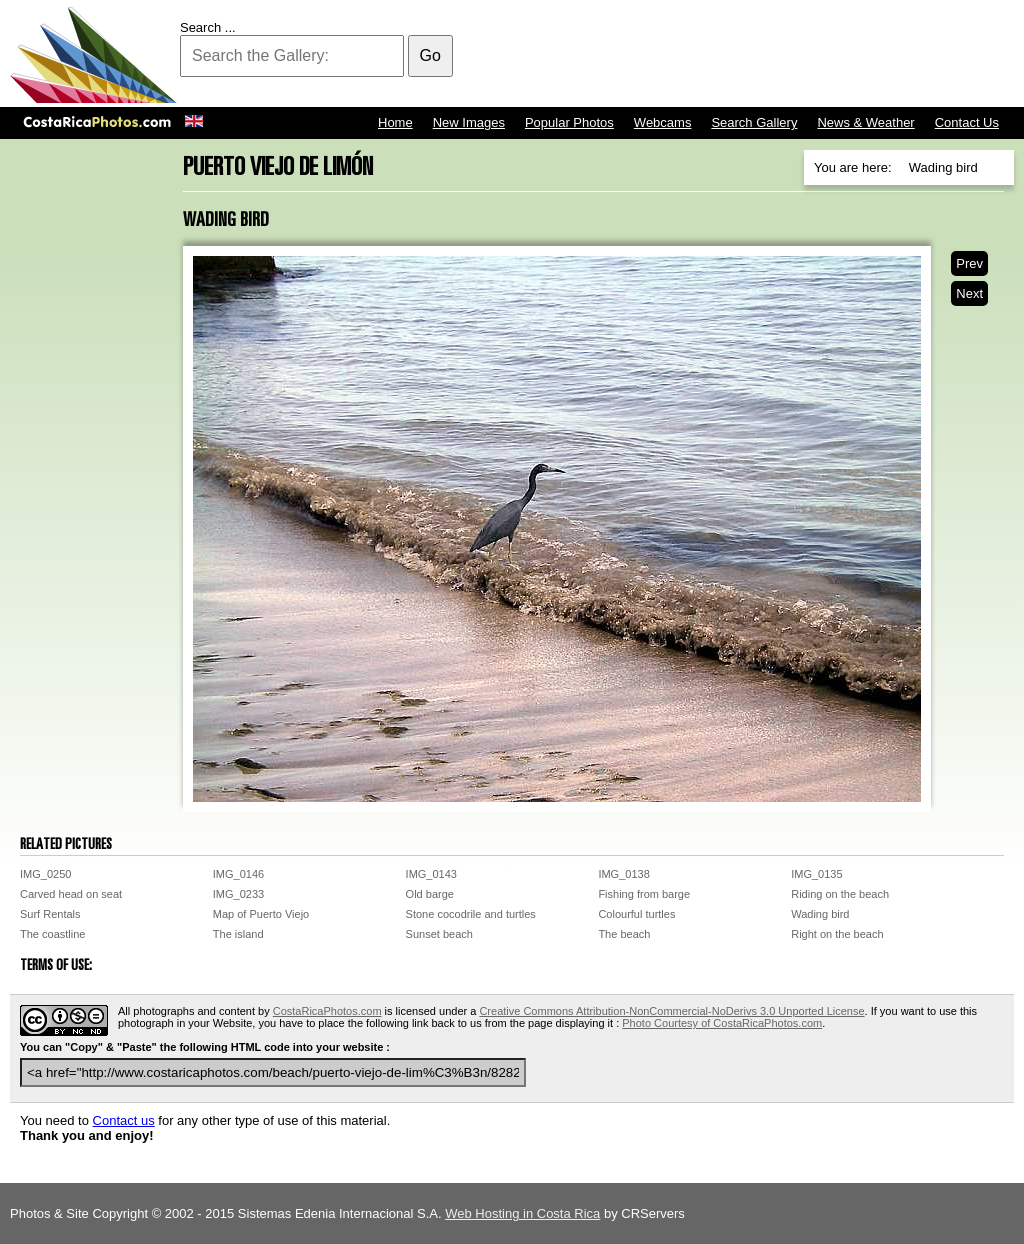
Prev (969, 263)
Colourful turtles (636, 914)
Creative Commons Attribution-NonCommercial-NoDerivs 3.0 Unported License (671, 1011)
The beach (624, 934)
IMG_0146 (238, 874)
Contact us (124, 1120)
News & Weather (865, 122)
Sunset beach (439, 934)
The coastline (52, 934)
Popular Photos (569, 122)
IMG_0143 (431, 874)
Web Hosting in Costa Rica (522, 1213)
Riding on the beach (840, 894)
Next (969, 293)
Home (395, 122)
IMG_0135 (816, 874)
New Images (469, 122)
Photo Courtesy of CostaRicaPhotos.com (722, 1023)
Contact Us (967, 122)
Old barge (430, 894)
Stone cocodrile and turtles (471, 914)
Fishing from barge (644, 894)
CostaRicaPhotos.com (327, 1011)
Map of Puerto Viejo (261, 914)
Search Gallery (754, 122)
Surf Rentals (50, 914)
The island (238, 934)
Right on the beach (837, 934)
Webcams (663, 122)
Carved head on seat (71, 894)
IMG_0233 (238, 894)
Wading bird (820, 914)
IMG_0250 (45, 874)
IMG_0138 (623, 874)
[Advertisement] (650, 55)
